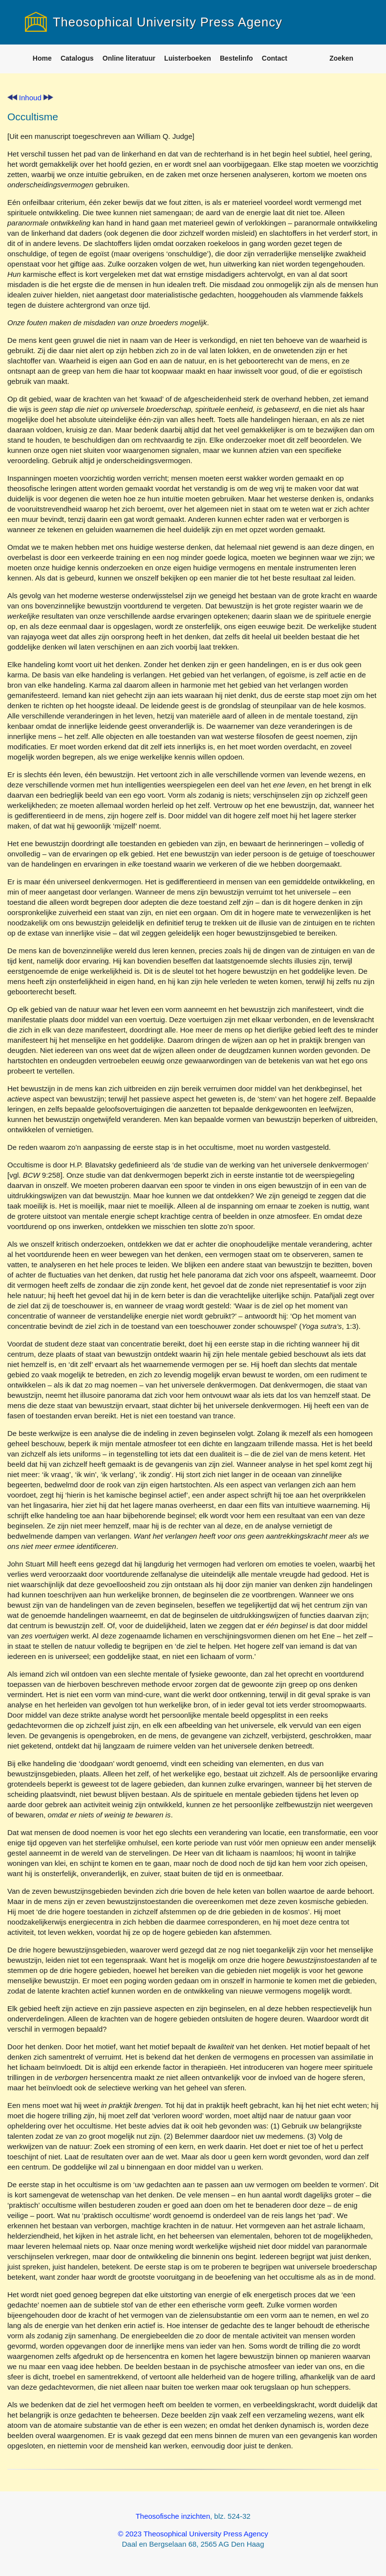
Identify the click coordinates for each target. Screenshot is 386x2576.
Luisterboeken (187, 58)
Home (42, 58)
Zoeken (341, 58)
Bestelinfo (236, 58)
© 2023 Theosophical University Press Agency (193, 2534)
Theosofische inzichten (172, 2516)
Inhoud (30, 97)
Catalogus (77, 58)
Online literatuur (129, 58)
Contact (274, 58)
